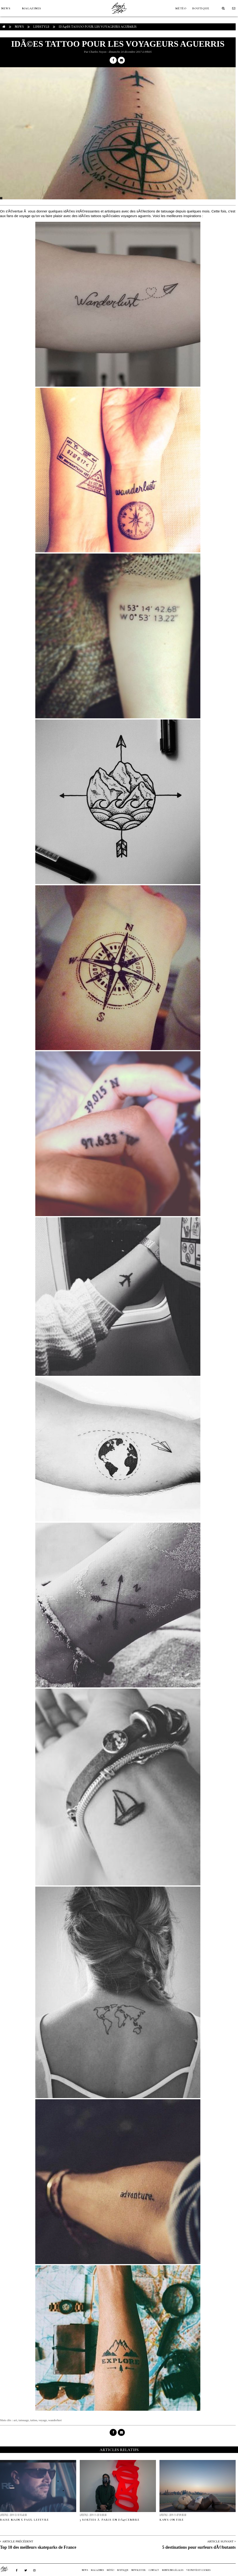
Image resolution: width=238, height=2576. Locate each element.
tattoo (33, 2420)
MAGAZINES (31, 8)
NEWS (5, 8)
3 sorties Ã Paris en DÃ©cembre (110, 2520)
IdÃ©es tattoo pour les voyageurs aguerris (98, 27)
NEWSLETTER (138, 2570)
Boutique (200, 8)
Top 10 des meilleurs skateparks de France (38, 2547)
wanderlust (54, 2420)
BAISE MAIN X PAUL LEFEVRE (24, 2520)
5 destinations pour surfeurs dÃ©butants (199, 2547)
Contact (154, 2570)
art (15, 2420)
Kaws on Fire (171, 2520)
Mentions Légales (172, 2570)
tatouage (23, 2420)
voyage (43, 2420)
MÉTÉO (181, 8)
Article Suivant (220, 2541)
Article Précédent (17, 2541)
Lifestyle (41, 27)
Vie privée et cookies (198, 2570)
